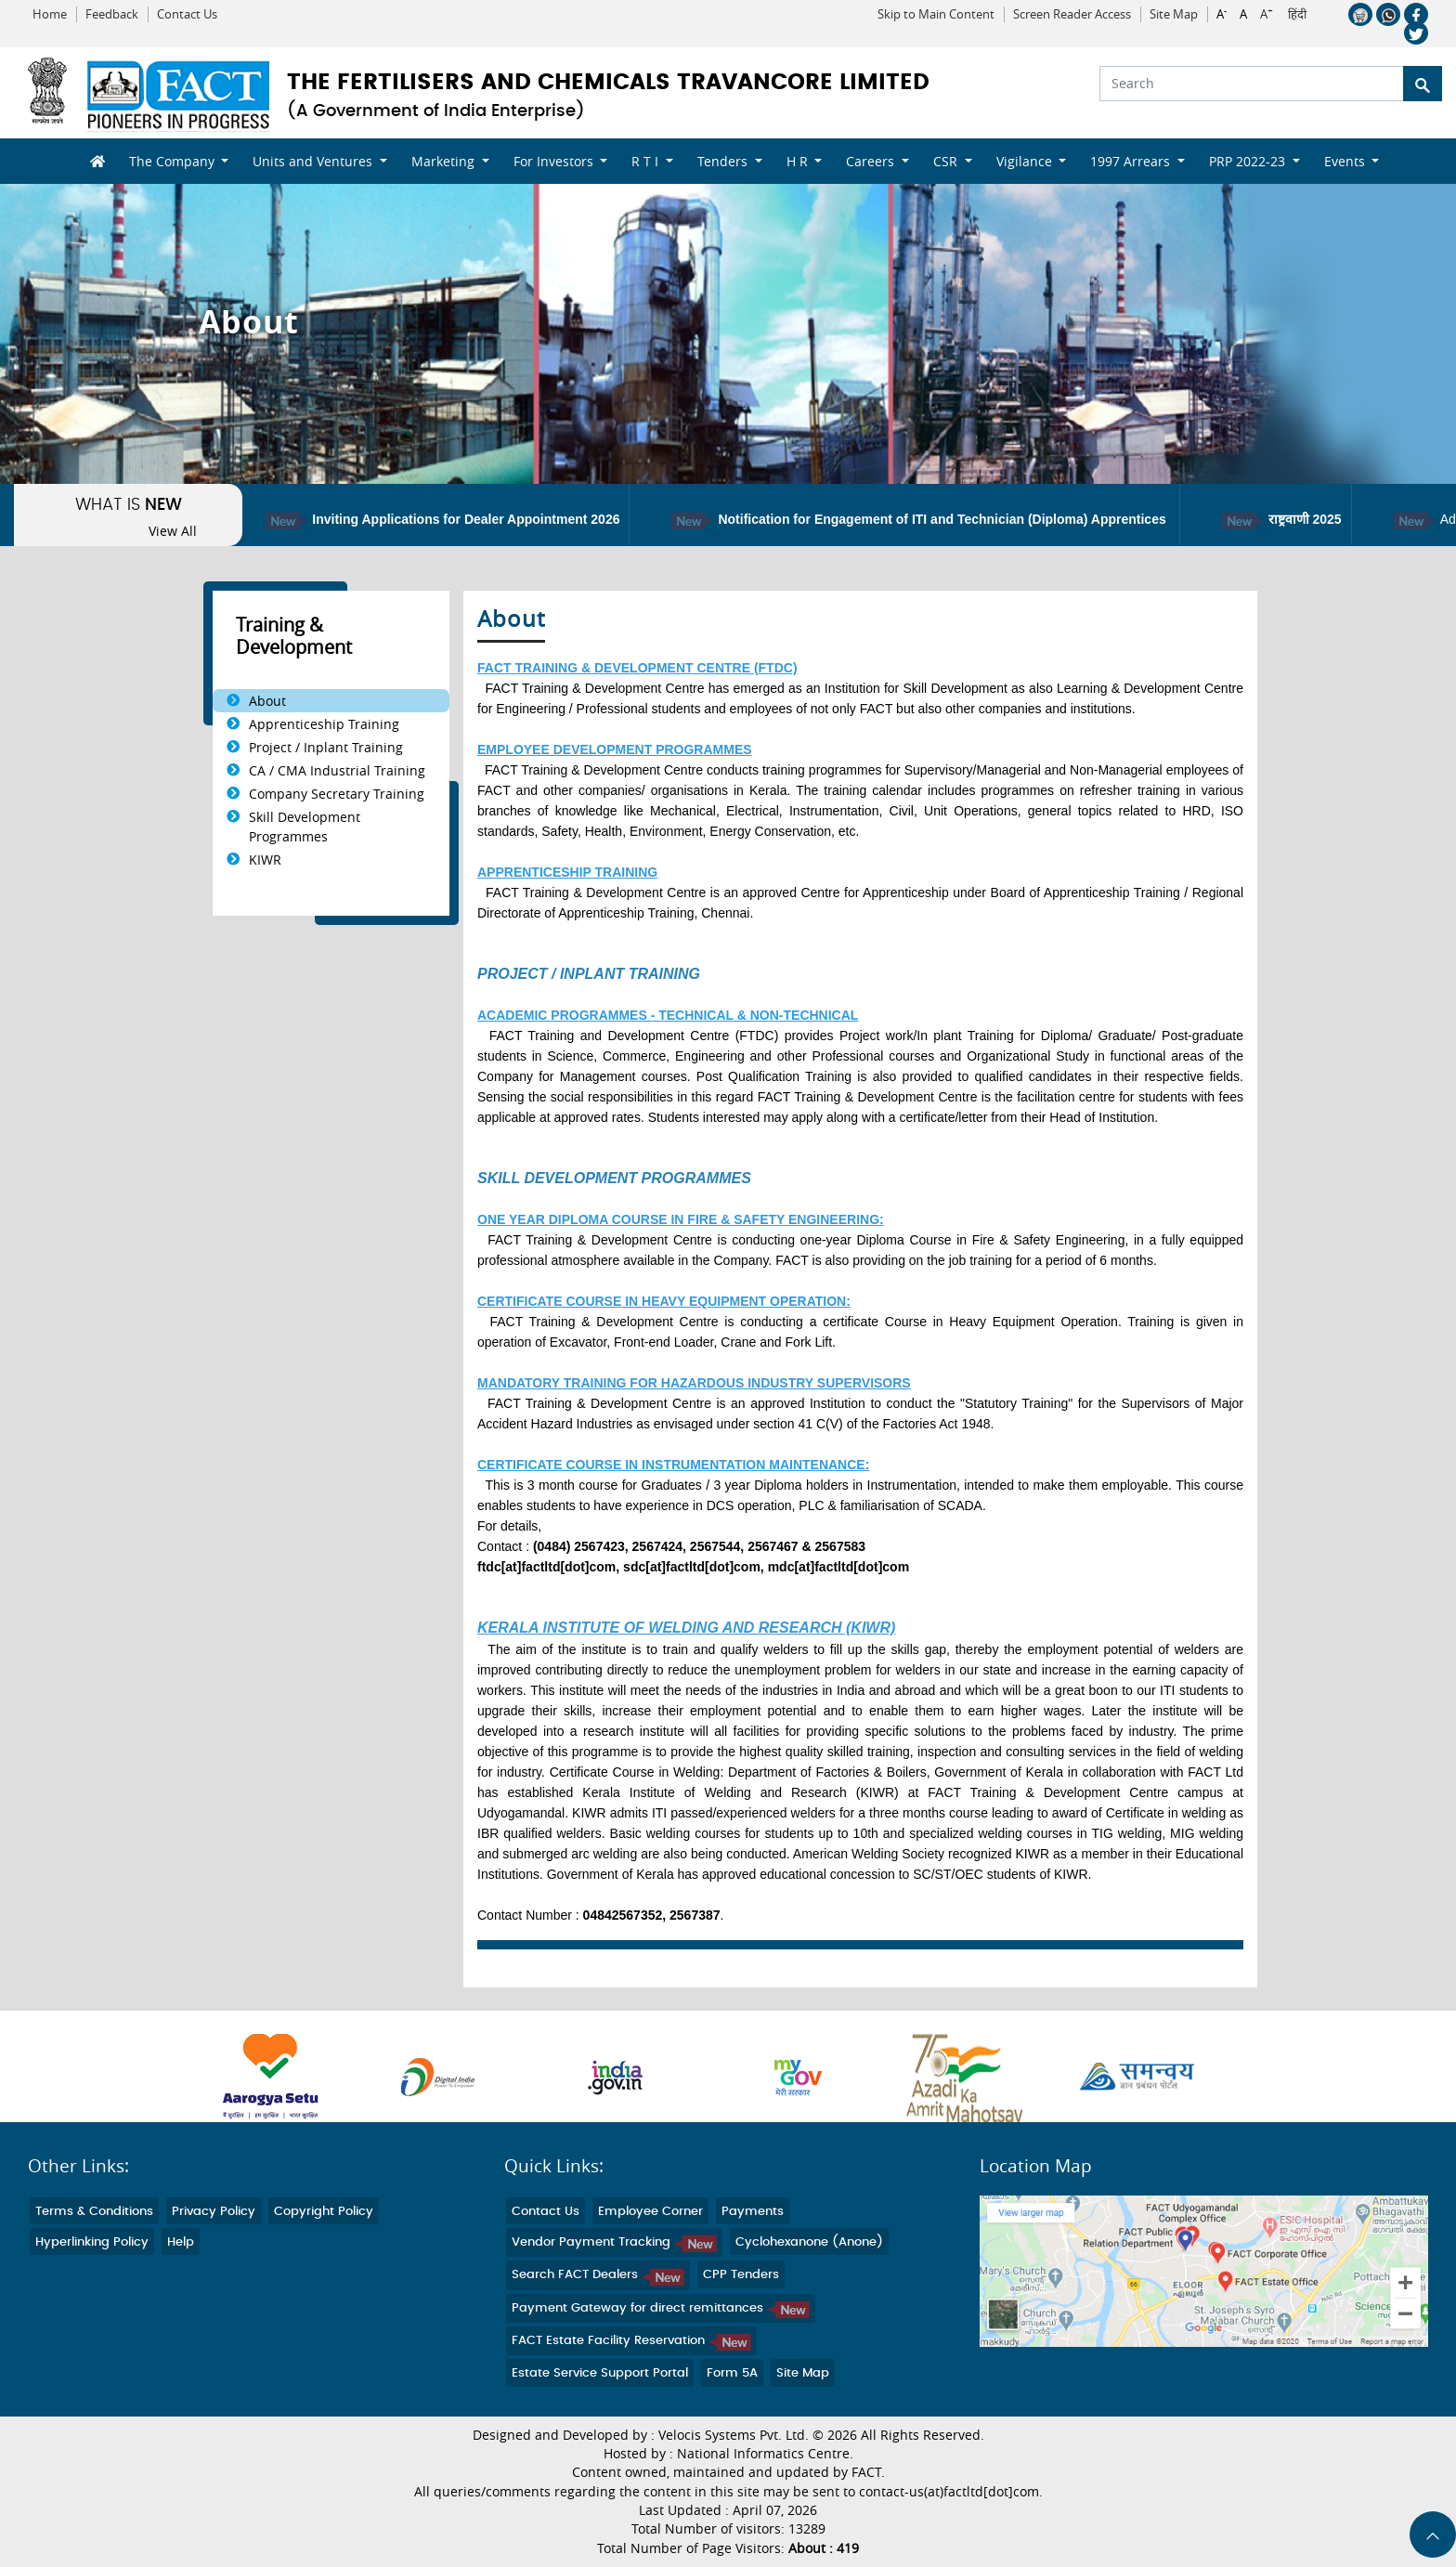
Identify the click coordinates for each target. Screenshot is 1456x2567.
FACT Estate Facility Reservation (631, 2341)
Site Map (1174, 14)
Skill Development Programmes (304, 826)
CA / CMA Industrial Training (337, 770)
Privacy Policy (213, 2212)
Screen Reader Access (1072, 14)
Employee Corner (650, 2212)
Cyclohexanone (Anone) (809, 2242)
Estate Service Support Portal (600, 2373)
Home (49, 14)
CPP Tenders (741, 2275)
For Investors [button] (555, 161)
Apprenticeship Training (324, 724)
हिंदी (1297, 14)
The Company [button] (173, 161)
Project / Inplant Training (326, 747)
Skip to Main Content (936, 14)
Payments (753, 2212)
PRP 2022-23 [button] (1249, 161)
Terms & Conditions (94, 2212)
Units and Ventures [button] (314, 161)
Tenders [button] (724, 161)
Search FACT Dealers (598, 2275)
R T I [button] (646, 161)
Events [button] (1346, 161)
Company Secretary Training (336, 793)
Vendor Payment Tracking (614, 2242)
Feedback (111, 14)
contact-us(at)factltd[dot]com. (951, 2491)
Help (180, 2242)
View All (173, 531)
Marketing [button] (444, 161)
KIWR (265, 859)
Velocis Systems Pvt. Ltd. (733, 2435)
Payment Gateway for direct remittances (661, 2308)
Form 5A (732, 2373)
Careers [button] (872, 161)
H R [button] (799, 161)
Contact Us (187, 14)
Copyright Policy (323, 2212)
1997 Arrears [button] (1132, 161)
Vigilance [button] (1026, 161)
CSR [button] (947, 161)
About (267, 701)
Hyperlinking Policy (92, 2242)
